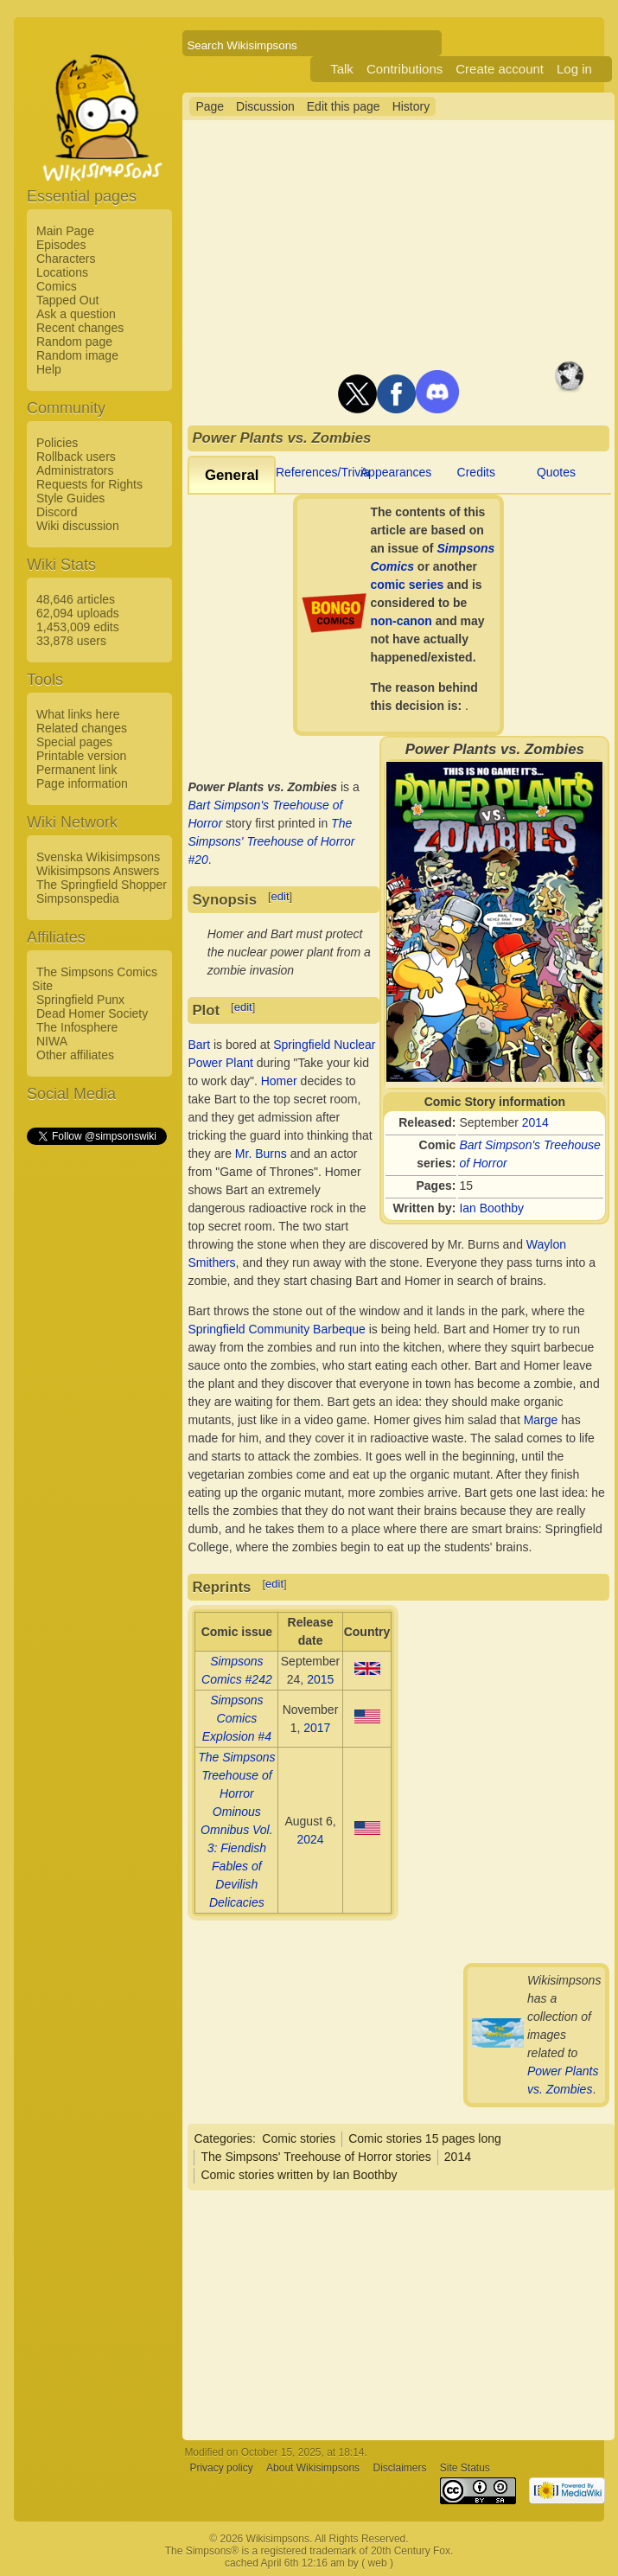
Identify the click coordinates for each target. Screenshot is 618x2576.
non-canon (401, 621)
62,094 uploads (77, 613)
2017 (316, 1728)
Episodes (61, 245)
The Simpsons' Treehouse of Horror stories (315, 2157)
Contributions (404, 68)
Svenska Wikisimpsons (98, 857)
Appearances (396, 472)
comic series (406, 584)
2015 (320, 1679)
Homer (279, 1081)
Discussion (265, 106)
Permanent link (76, 770)
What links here (77, 714)
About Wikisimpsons (313, 2468)
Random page (74, 341)
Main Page (65, 231)
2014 (535, 1122)
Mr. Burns (261, 1153)
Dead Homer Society (92, 1013)
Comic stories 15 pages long (424, 2138)
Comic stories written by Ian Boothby (299, 2175)
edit (280, 896)
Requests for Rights (89, 484)
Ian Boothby (491, 1208)
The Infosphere (77, 1027)
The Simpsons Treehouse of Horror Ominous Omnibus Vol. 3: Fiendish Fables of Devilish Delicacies (236, 1829)
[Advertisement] (96, 1406)
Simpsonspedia (77, 898)
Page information (82, 783)
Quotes (556, 472)
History (411, 106)
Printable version (81, 756)
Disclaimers (399, 2468)
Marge (541, 1420)
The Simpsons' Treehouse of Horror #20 (271, 841)
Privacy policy (220, 2468)
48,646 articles (75, 599)
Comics (56, 286)
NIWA (51, 1041)
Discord (56, 512)
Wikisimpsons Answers (97, 871)
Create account (500, 68)
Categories (223, 2138)
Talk (342, 68)
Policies (57, 443)
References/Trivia (323, 472)
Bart (199, 1044)
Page (209, 106)
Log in (574, 68)
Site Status (465, 2468)
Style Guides (70, 498)
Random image (77, 355)
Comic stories (298, 2138)
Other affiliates (75, 1055)
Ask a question (76, 314)
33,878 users (71, 641)
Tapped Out (67, 300)
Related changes (81, 728)
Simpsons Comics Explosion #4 (236, 1718)
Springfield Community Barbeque (276, 1329)
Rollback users (76, 456)
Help (48, 369)
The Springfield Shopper (101, 885)
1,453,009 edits (77, 627)
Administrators (74, 470)
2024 (309, 1839)
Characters (65, 258)
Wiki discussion (77, 526)
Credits (476, 472)
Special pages (74, 742)
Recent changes (80, 328)
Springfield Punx (80, 1000)
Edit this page (343, 106)
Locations (62, 272)
